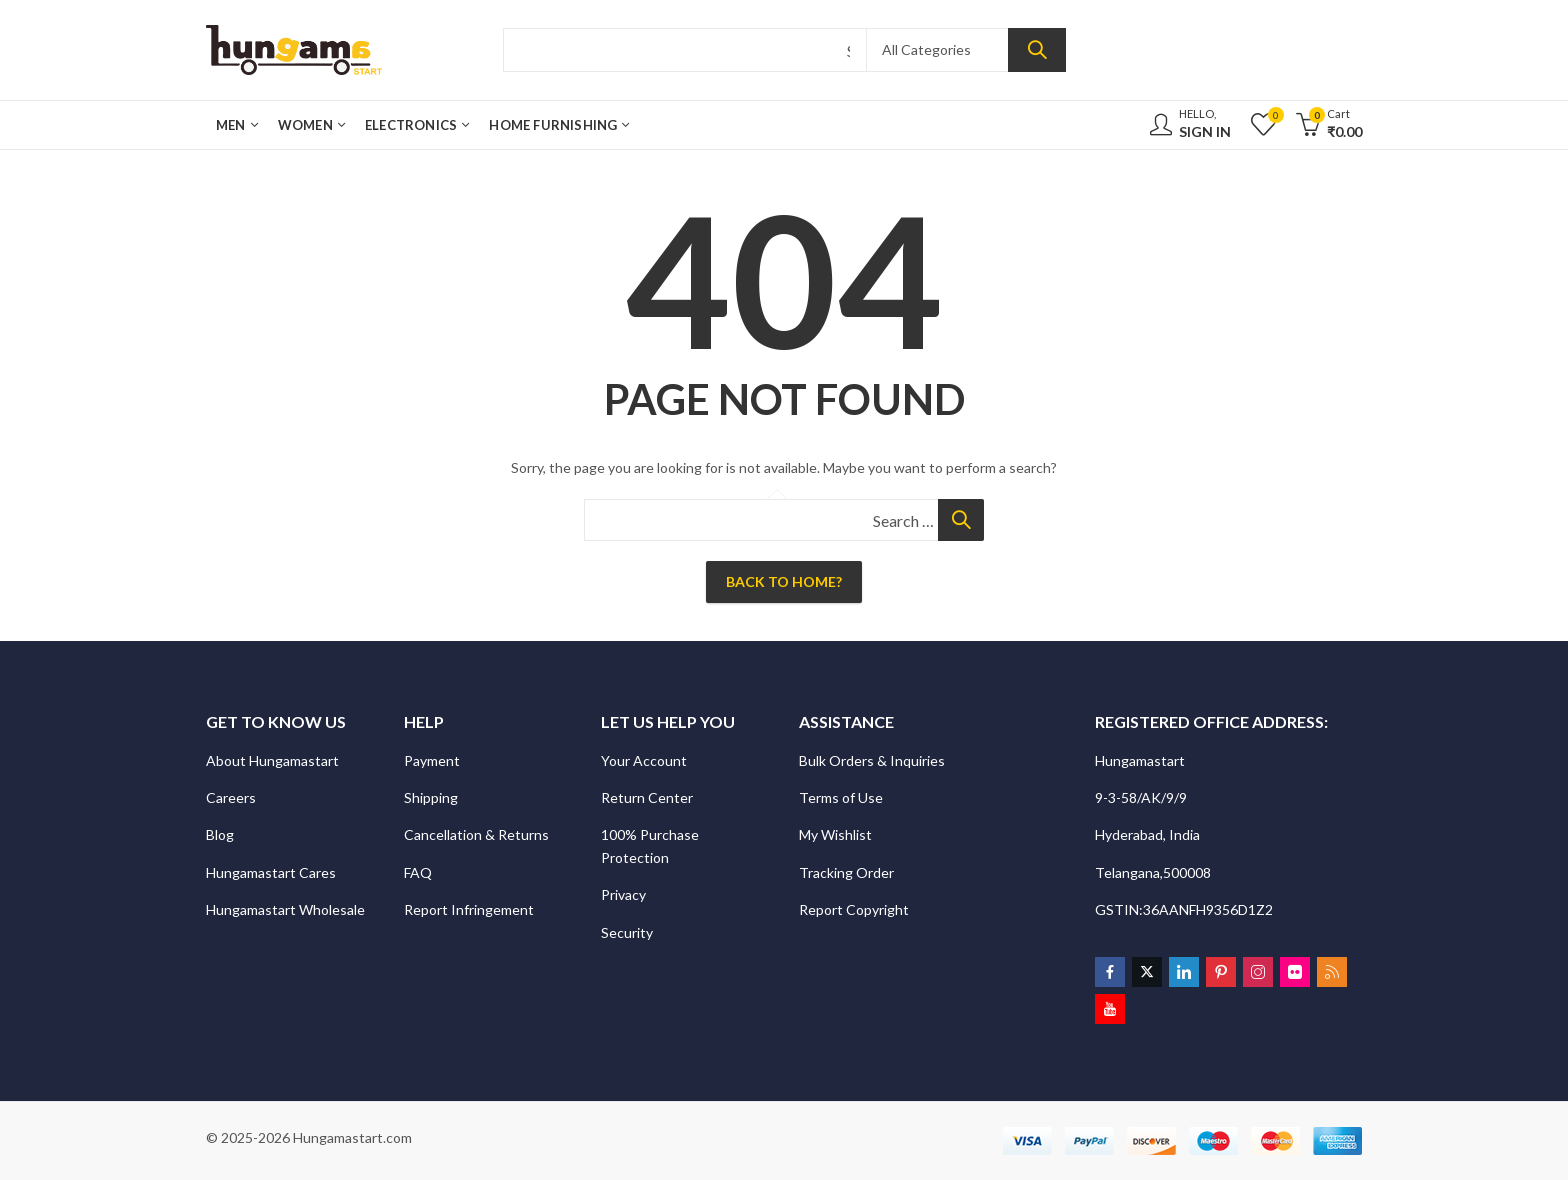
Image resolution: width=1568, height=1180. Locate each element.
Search (1037, 50)
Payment (432, 760)
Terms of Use (841, 797)
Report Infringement (469, 909)
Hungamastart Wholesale (285, 909)
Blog (220, 834)
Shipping (431, 797)
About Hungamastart (272, 760)
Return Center (648, 797)
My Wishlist (835, 834)
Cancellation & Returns (478, 834)
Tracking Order (846, 872)
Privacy (625, 894)
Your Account (644, 760)
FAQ (418, 872)
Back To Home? (784, 581)
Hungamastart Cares (271, 872)
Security (628, 932)
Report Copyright (854, 909)
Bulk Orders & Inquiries (873, 760)
